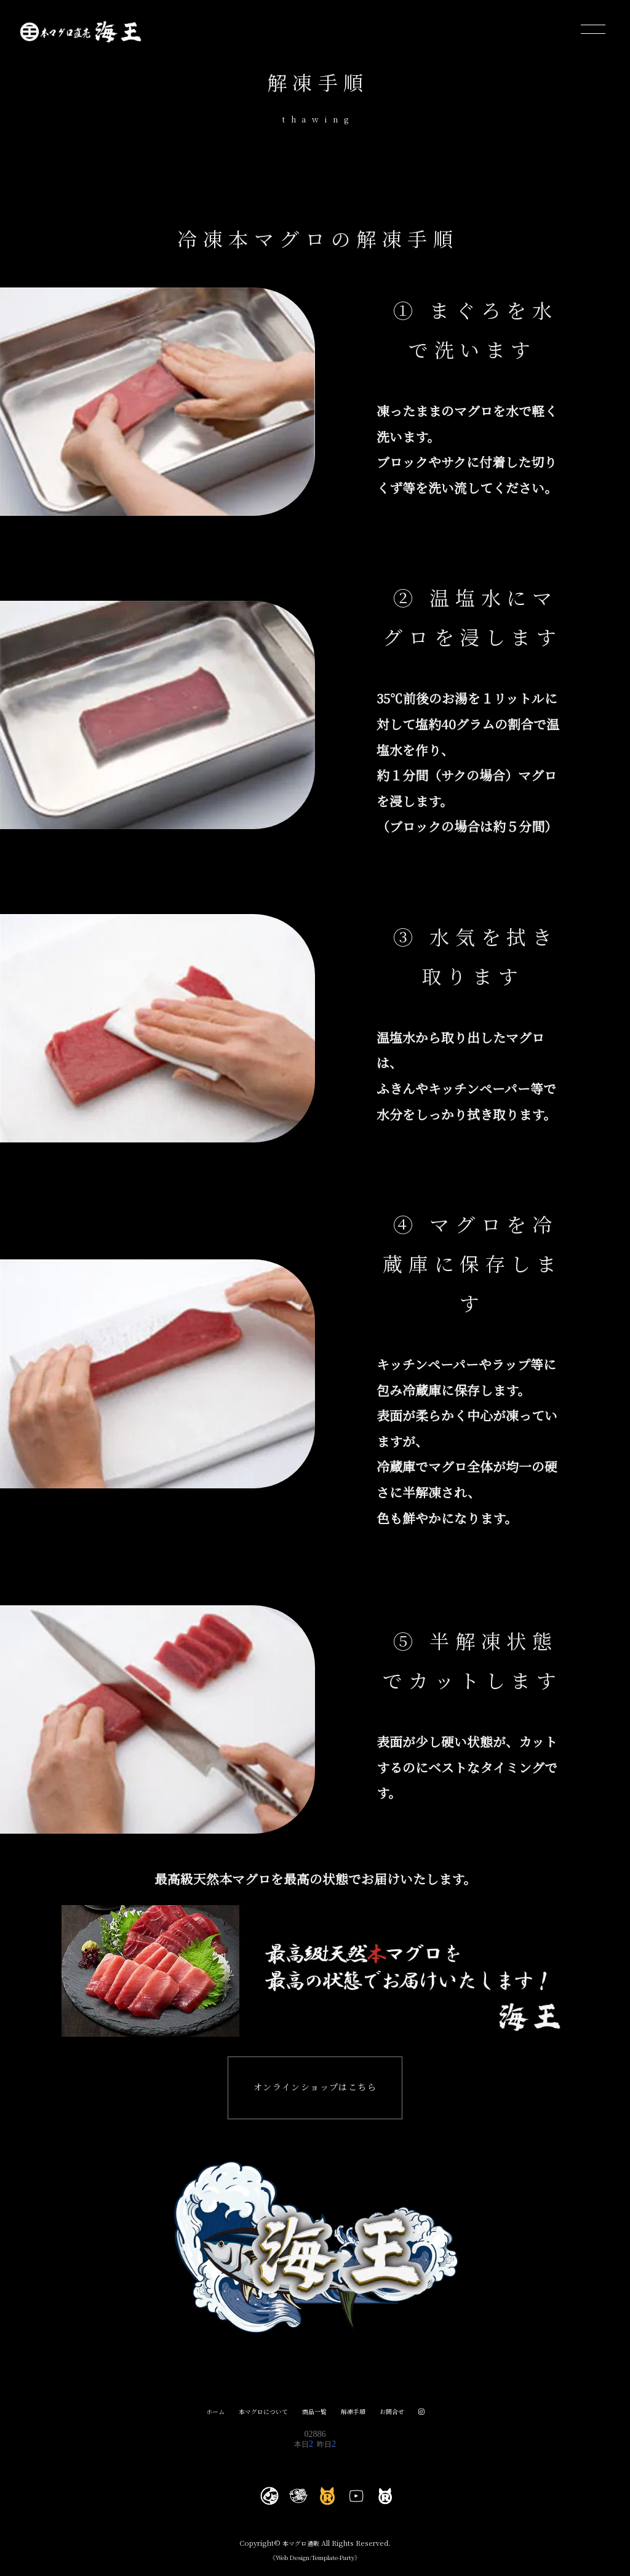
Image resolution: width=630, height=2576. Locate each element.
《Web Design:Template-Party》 (315, 2563)
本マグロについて (260, 2417)
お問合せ (397, 2417)
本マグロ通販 (301, 2549)
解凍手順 (356, 2417)
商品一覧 (315, 2417)
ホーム (209, 2417)
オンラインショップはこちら (315, 2091)
